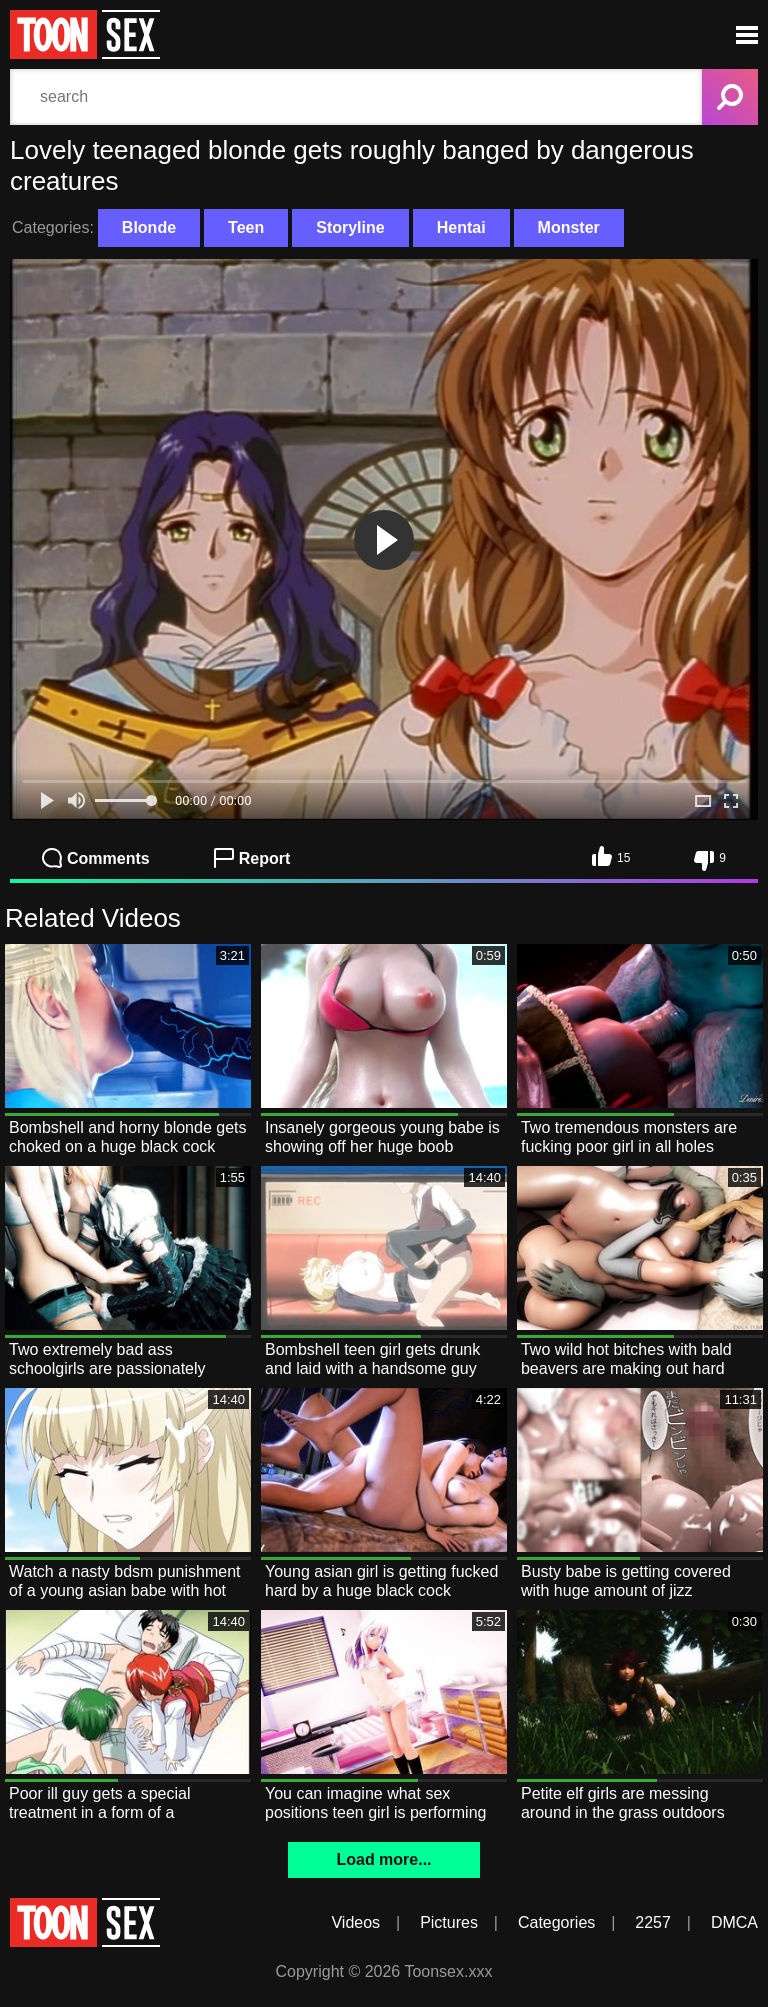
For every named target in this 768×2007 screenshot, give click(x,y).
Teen (246, 227)
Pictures (449, 1922)
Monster (569, 227)
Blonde (149, 227)
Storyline (350, 227)
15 (611, 856)
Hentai (461, 227)
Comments (96, 858)
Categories (556, 1922)
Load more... (383, 1859)
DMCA (734, 1922)
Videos (355, 1922)
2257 (653, 1922)
